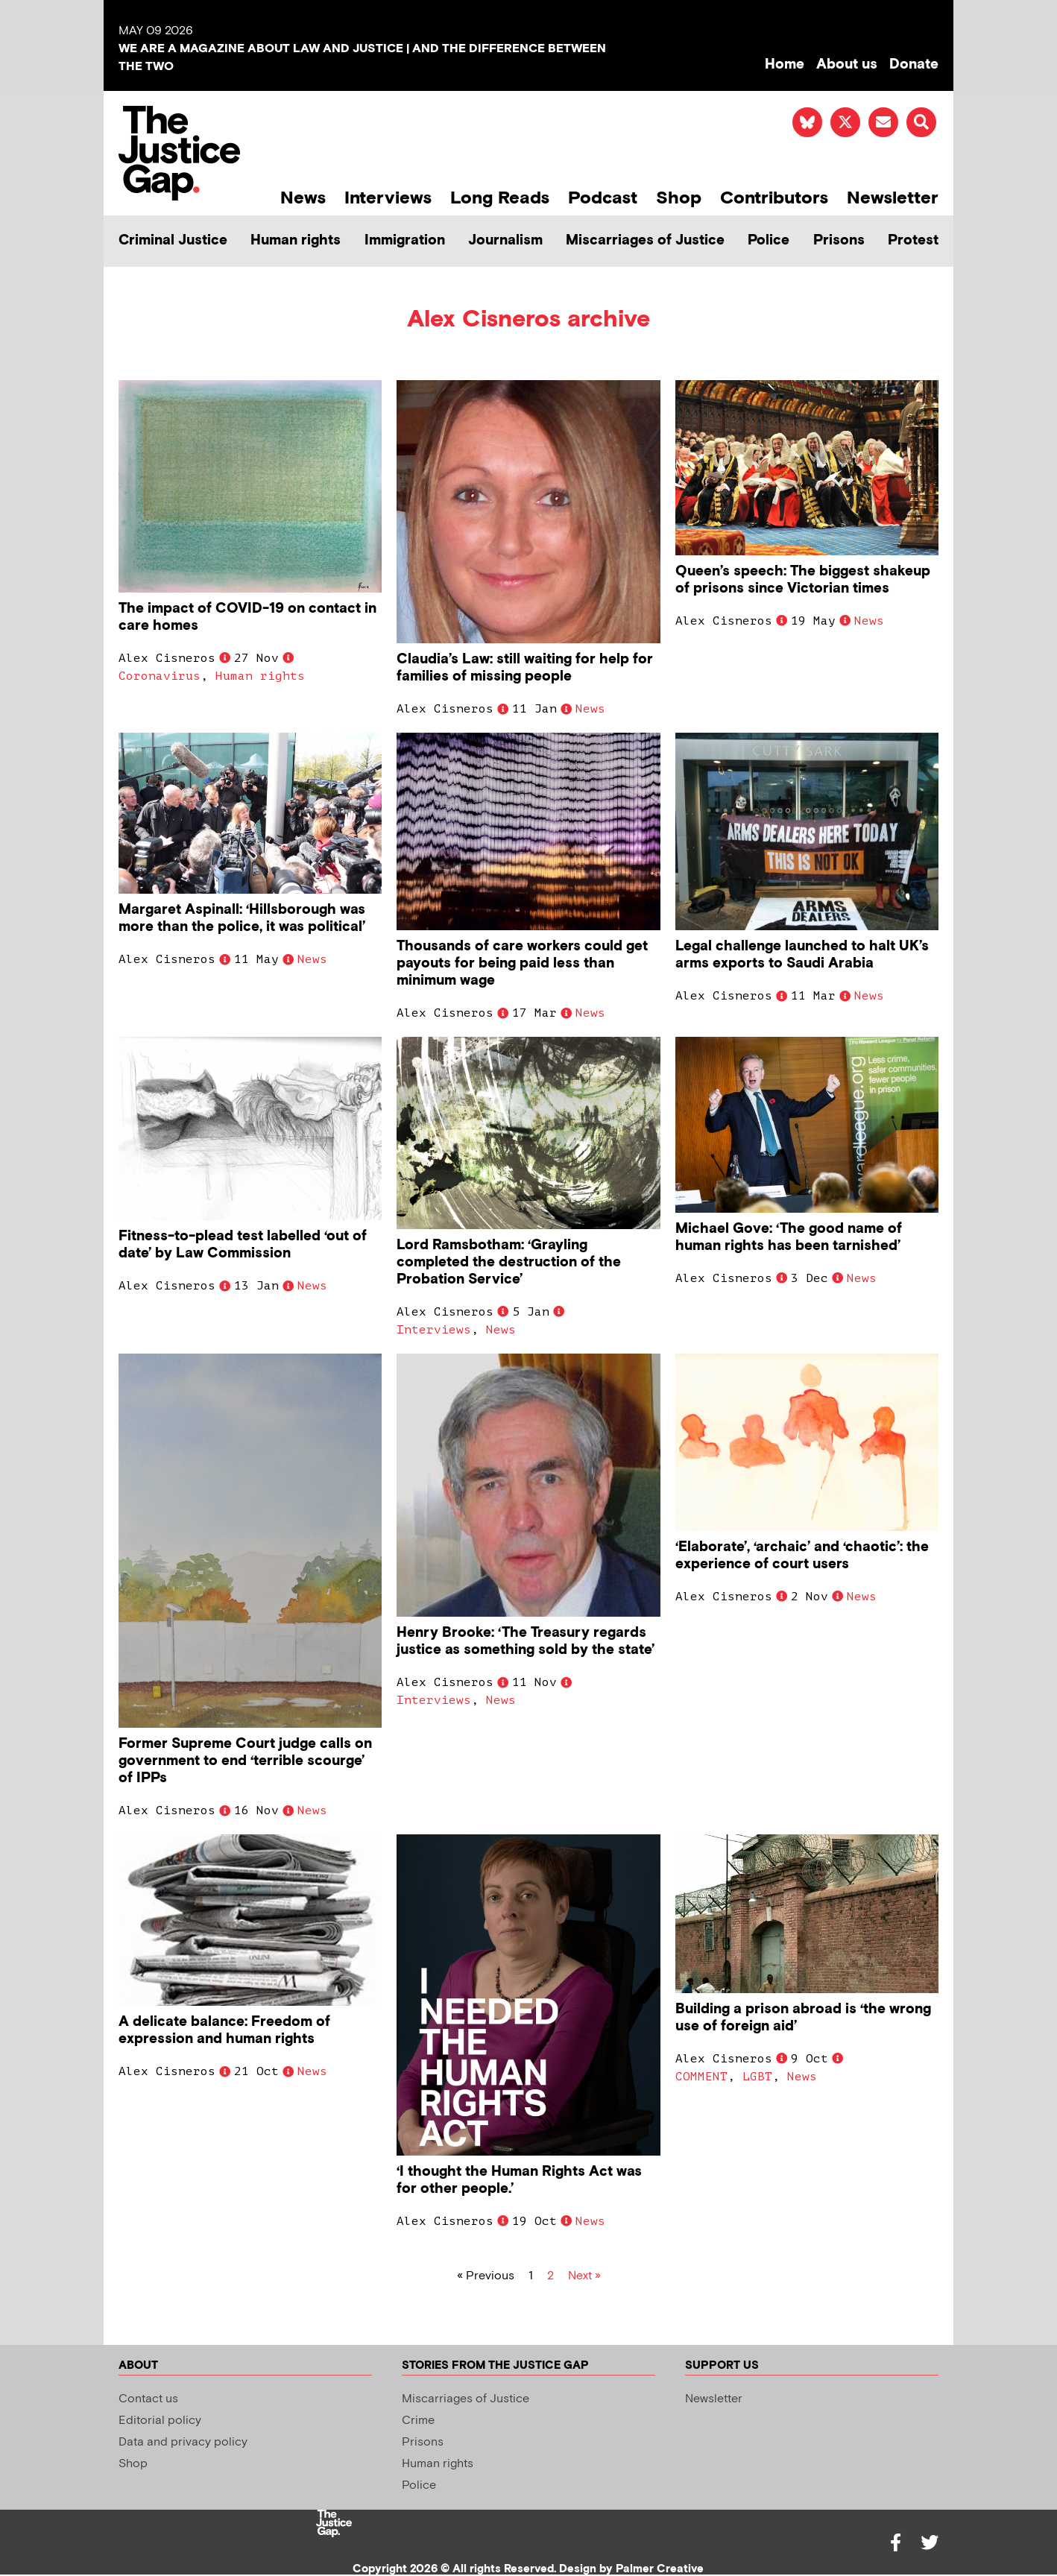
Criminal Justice (173, 240)
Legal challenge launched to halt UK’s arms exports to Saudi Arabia (802, 955)
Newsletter (892, 197)
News (303, 197)
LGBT (757, 2076)
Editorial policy (160, 2420)
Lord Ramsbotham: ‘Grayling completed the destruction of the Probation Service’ (509, 1262)
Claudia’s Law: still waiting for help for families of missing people (525, 668)
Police (768, 240)
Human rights (295, 240)
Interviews (388, 197)
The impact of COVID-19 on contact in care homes (247, 617)
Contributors (774, 197)
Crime (418, 2420)
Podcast (602, 197)
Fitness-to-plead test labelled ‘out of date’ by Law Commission (243, 1245)
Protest (913, 240)
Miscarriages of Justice (645, 240)
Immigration (405, 240)
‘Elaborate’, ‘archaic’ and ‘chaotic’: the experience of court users (802, 1555)
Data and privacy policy (183, 2442)
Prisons (839, 240)
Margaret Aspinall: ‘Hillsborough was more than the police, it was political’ (242, 918)
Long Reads (499, 197)
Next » (584, 2276)
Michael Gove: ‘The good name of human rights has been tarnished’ (788, 1237)
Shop (678, 197)
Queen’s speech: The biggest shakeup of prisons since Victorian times (802, 580)
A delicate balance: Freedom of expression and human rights (224, 2030)
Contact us (148, 2399)
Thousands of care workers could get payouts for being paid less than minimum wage (522, 963)
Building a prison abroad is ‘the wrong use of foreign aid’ (803, 2018)
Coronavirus (160, 676)
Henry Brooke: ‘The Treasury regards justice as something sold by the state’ (525, 1641)
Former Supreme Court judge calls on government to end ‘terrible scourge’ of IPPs (245, 1760)
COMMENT (701, 2076)
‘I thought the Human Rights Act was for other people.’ (519, 2180)
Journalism (505, 240)
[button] (921, 122)
